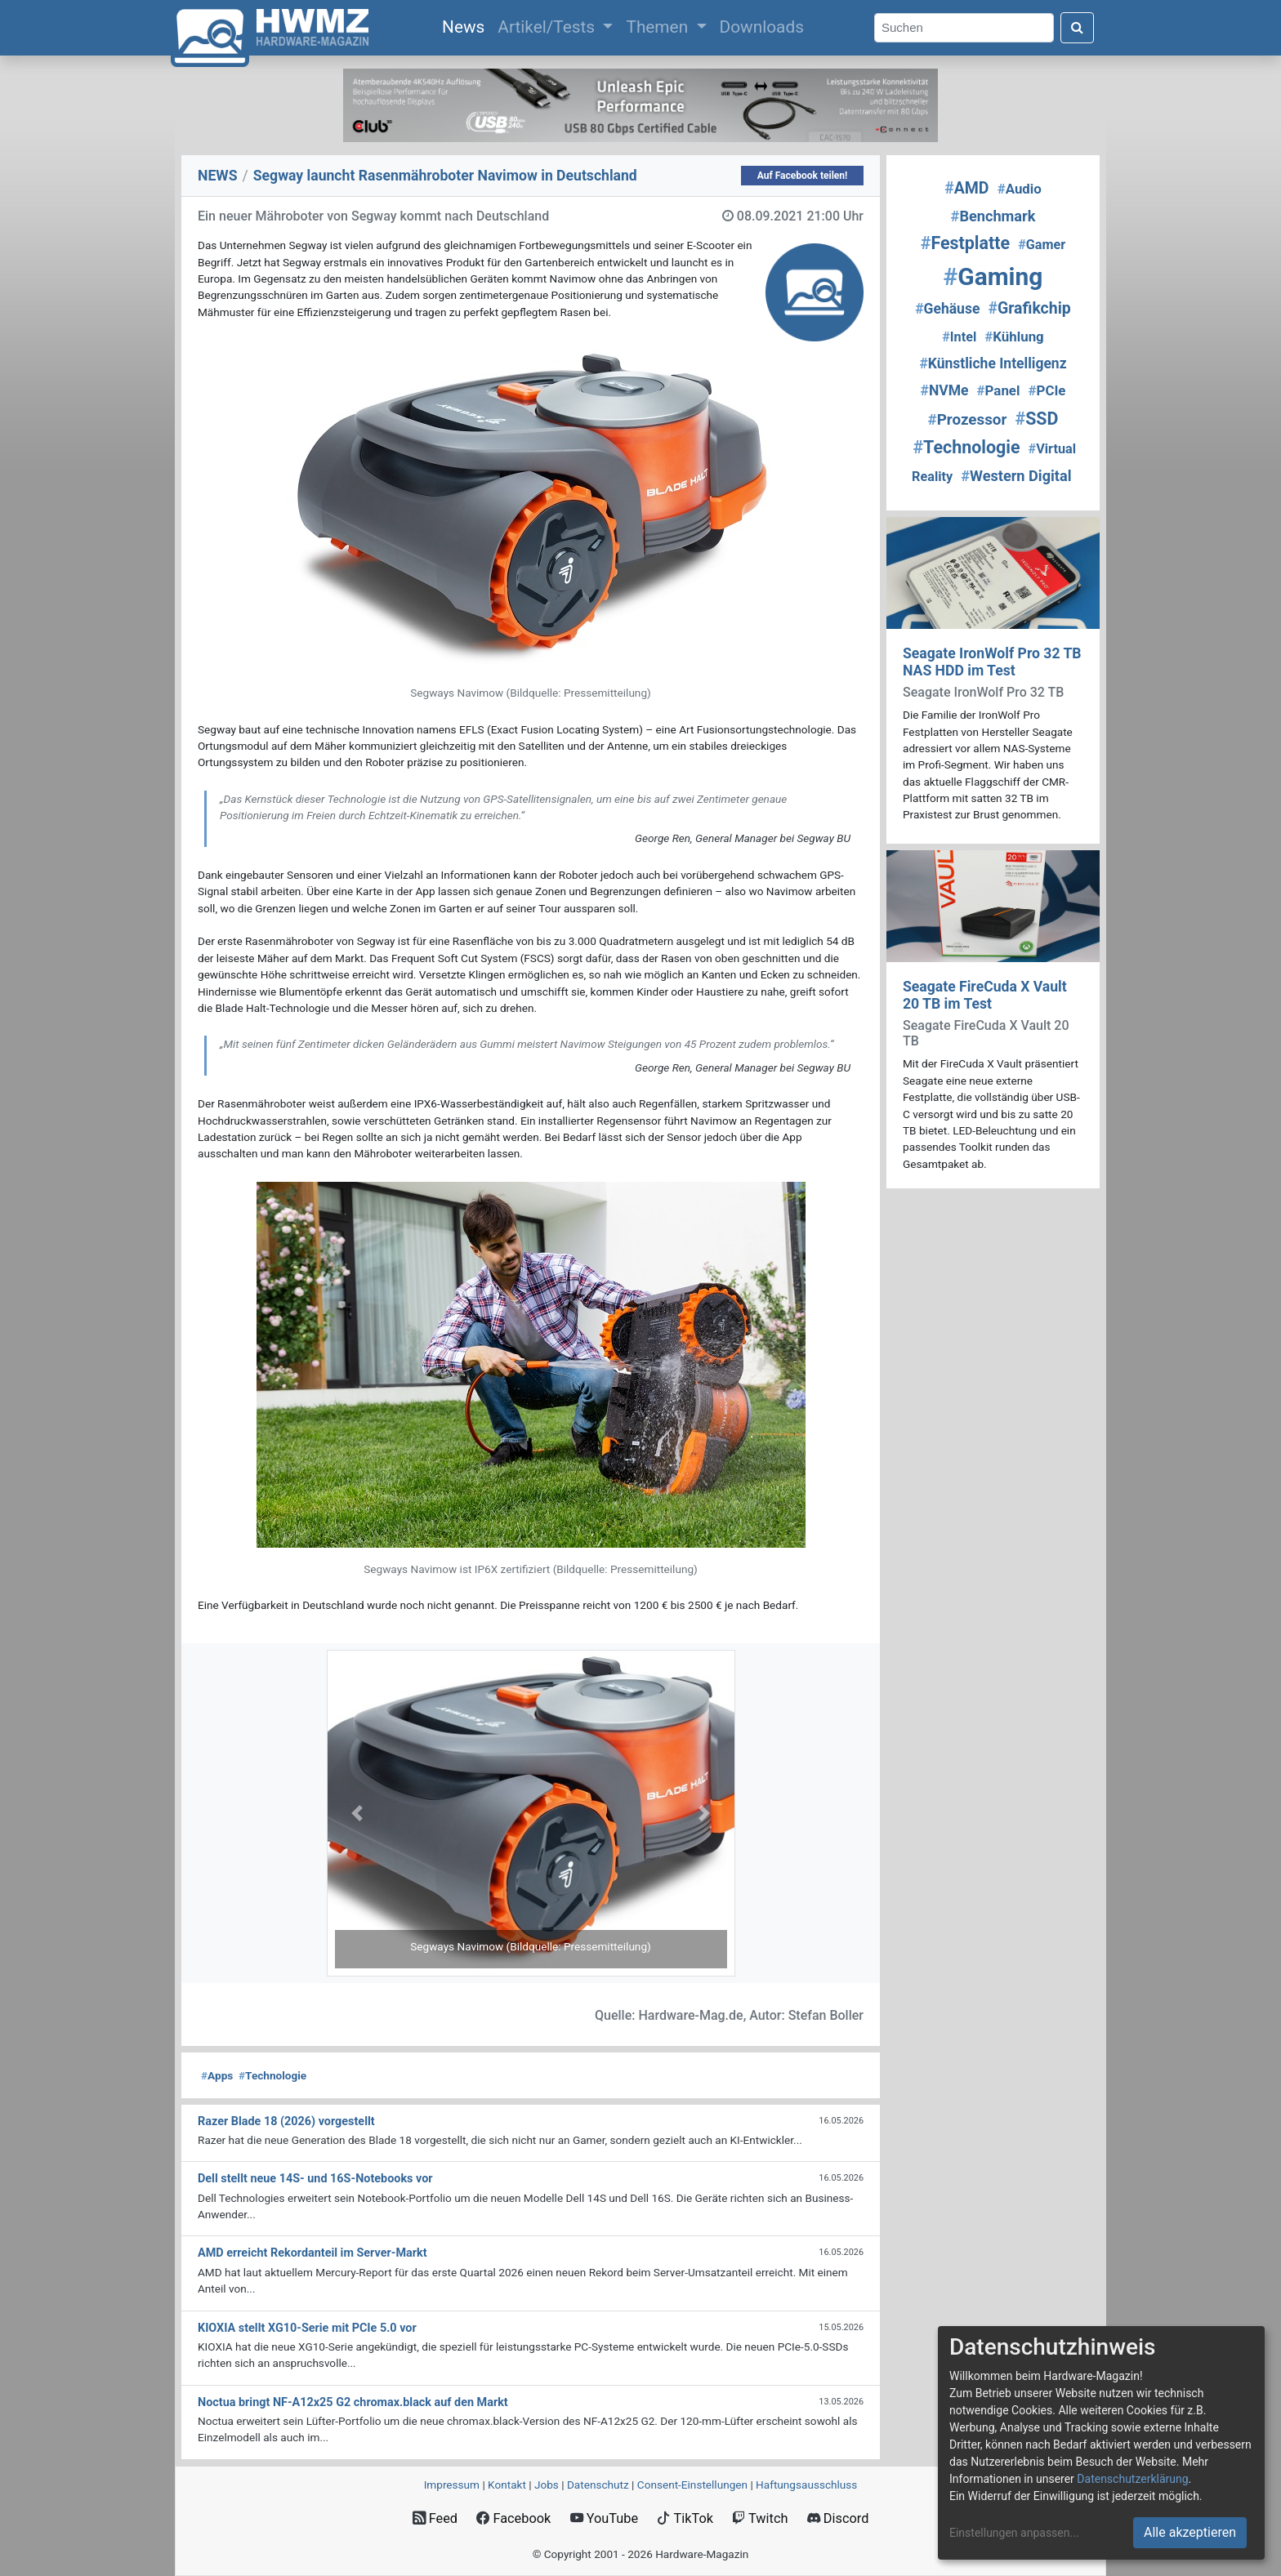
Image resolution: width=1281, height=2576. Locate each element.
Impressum (452, 2484)
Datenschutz (598, 2484)
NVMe (945, 390)
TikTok (685, 2518)
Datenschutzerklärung (1132, 2478)
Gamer (1041, 244)
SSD (1036, 418)
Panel (998, 390)
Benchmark (993, 216)
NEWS (218, 175)
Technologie (272, 2075)
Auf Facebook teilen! (802, 175)
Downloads (762, 27)
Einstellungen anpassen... (1014, 2532)
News (466, 25)
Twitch (760, 2518)
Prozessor (967, 420)
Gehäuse (947, 309)
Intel (959, 337)
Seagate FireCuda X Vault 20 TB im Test (985, 995)
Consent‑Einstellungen (692, 2484)
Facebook (513, 2518)
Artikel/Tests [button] (548, 27)
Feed (435, 2518)
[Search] (964, 28)
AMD (966, 188)
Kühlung (1013, 336)
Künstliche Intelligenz (992, 363)
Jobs (546, 2484)
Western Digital (1016, 475)
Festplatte (965, 243)
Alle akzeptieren (1190, 2532)
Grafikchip (1030, 308)
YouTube (604, 2518)
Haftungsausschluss (806, 2484)
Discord (838, 2518)
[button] (357, 1813)
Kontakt (507, 2484)
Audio (1020, 188)
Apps (217, 2075)
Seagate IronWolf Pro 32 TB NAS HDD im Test (992, 662)
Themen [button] (659, 27)
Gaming (993, 276)
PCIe (1047, 390)
